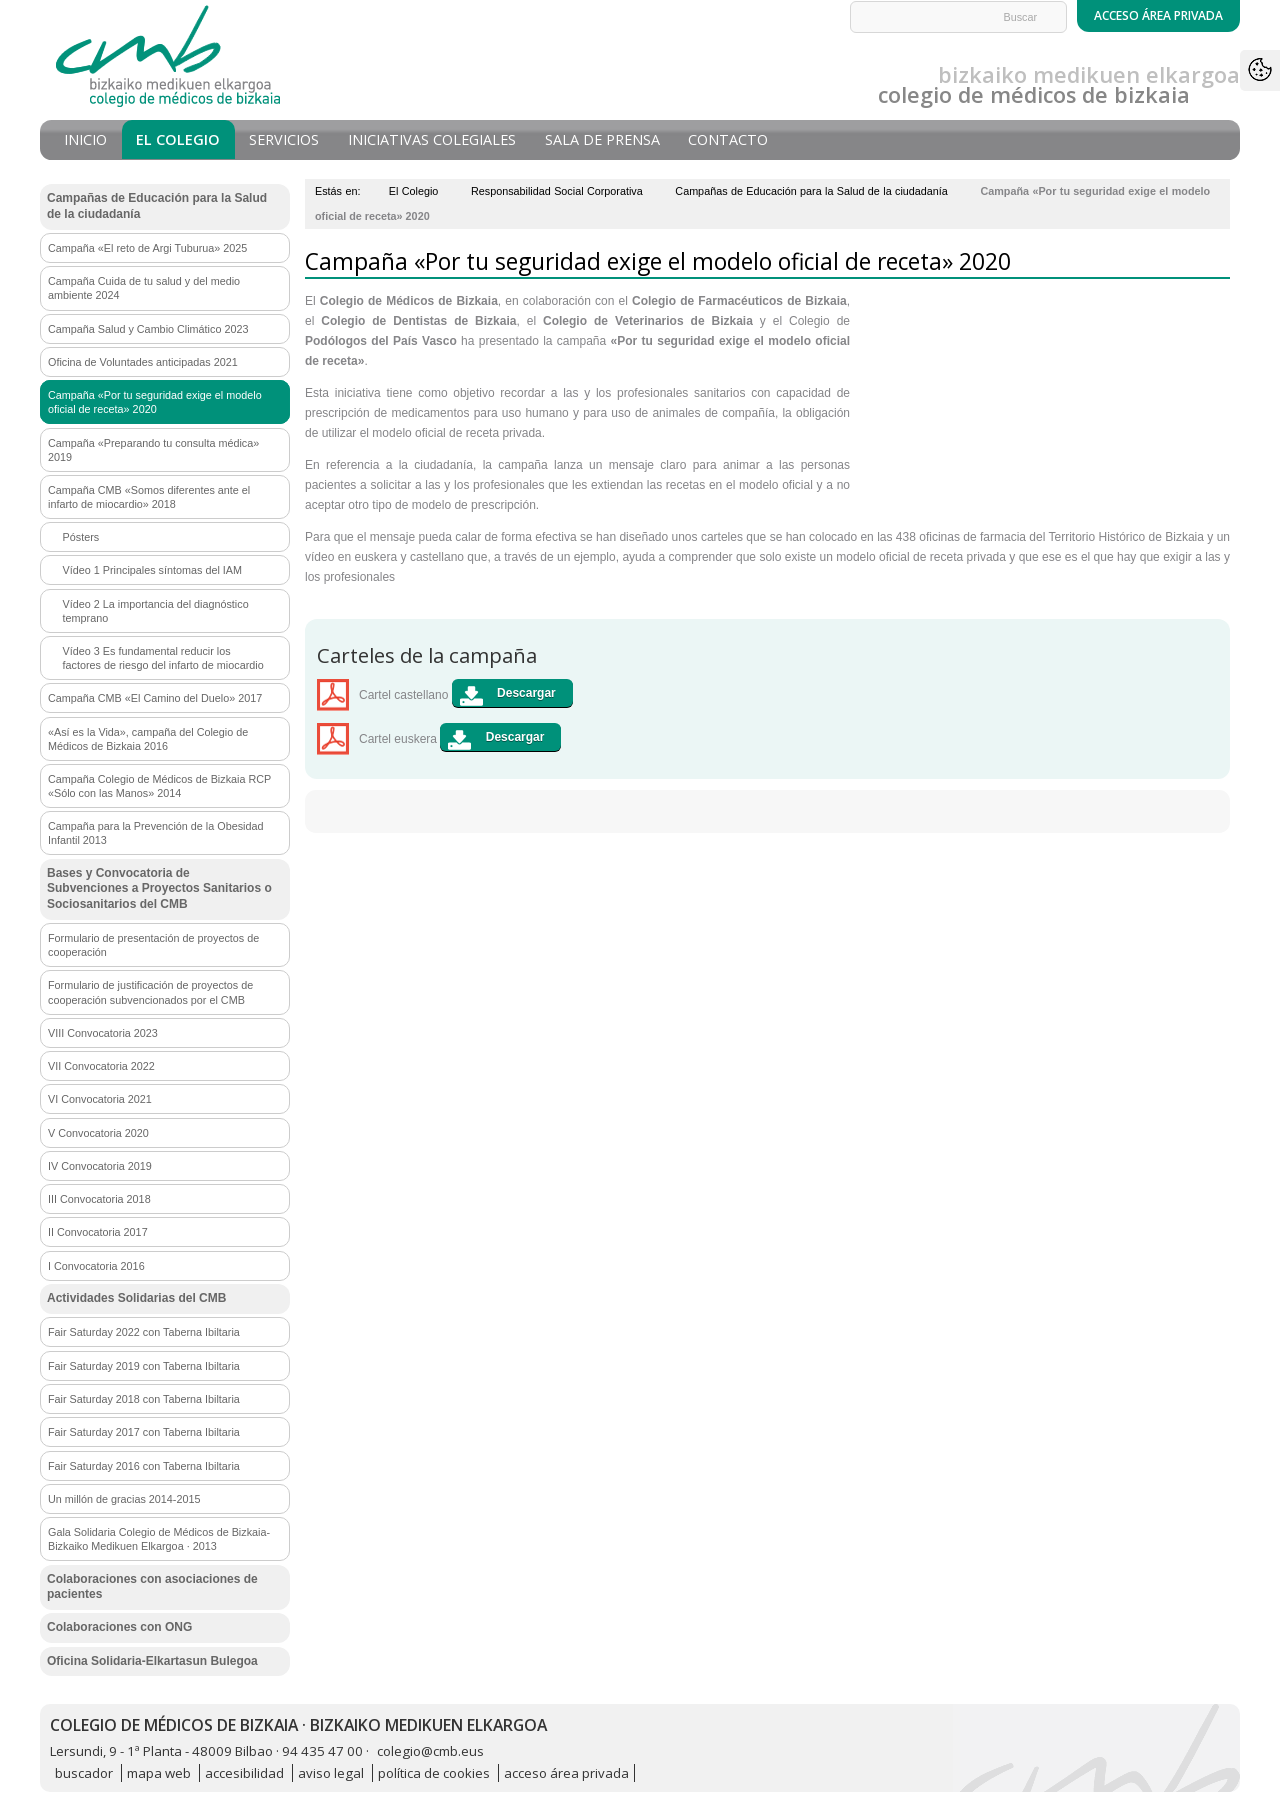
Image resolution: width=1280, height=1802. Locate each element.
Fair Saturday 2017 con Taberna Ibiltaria (144, 1432)
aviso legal (331, 1773)
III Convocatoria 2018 (99, 1199)
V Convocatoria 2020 (98, 1133)
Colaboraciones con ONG (119, 1627)
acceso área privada (566, 1773)
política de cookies (434, 1773)
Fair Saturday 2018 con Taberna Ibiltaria (144, 1399)
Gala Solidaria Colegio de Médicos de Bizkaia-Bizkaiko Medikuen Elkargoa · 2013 (159, 1539)
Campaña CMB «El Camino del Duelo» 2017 (155, 698)
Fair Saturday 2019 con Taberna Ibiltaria (144, 1366)
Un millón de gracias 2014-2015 (124, 1499)
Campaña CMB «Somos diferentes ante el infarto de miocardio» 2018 (149, 497)
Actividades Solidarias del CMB (136, 1298)
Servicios (284, 139)
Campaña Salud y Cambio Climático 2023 (148, 329)
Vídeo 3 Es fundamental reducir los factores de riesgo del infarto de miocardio (163, 658)
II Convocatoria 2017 (98, 1232)
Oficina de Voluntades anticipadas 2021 (143, 362)
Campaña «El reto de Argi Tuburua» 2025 (147, 248)
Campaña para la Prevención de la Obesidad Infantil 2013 (155, 833)
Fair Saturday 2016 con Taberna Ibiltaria (144, 1466)
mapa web (159, 1773)
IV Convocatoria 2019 (100, 1166)
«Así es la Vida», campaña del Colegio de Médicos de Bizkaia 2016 (148, 739)
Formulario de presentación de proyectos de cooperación (153, 945)
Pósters (81, 537)
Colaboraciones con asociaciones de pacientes (152, 1587)
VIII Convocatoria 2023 (103, 1033)
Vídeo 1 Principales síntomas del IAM (152, 570)
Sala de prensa (602, 139)
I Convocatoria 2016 (96, 1266)
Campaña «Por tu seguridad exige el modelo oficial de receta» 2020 (155, 402)
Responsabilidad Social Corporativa (557, 191)
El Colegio (178, 139)
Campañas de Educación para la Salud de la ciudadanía (811, 191)
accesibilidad (244, 1773)
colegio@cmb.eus (430, 1751)
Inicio (85, 139)
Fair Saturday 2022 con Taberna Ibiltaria (144, 1332)
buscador (84, 1773)
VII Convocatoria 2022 (101, 1066)
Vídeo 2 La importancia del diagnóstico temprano (156, 611)
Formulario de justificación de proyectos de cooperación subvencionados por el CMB (150, 992)
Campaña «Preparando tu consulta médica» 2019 (153, 450)
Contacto (728, 139)
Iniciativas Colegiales (432, 139)
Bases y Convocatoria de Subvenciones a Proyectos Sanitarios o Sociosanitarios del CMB (159, 888)
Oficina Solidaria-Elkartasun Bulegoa (152, 1661)
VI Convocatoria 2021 (100, 1099)
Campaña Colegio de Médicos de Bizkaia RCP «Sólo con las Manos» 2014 (159, 786)
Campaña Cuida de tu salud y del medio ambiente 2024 (144, 288)
